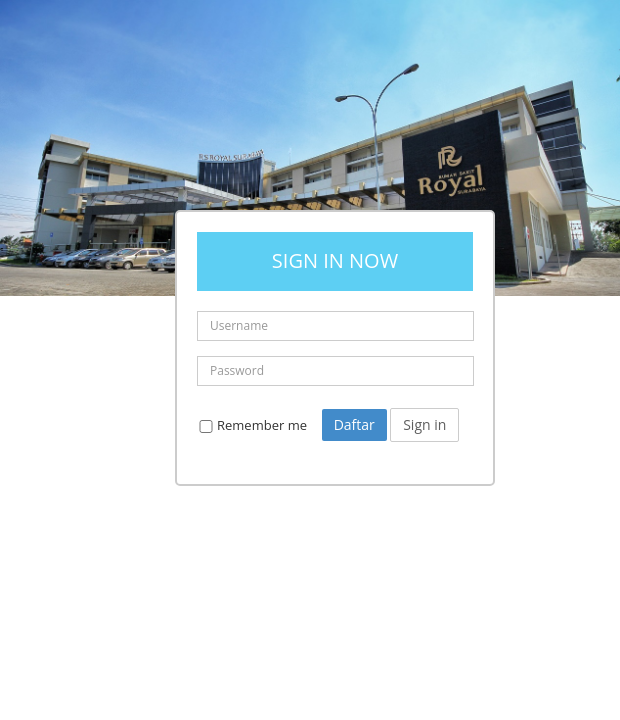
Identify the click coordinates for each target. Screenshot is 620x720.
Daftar (354, 424)
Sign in (424, 424)
